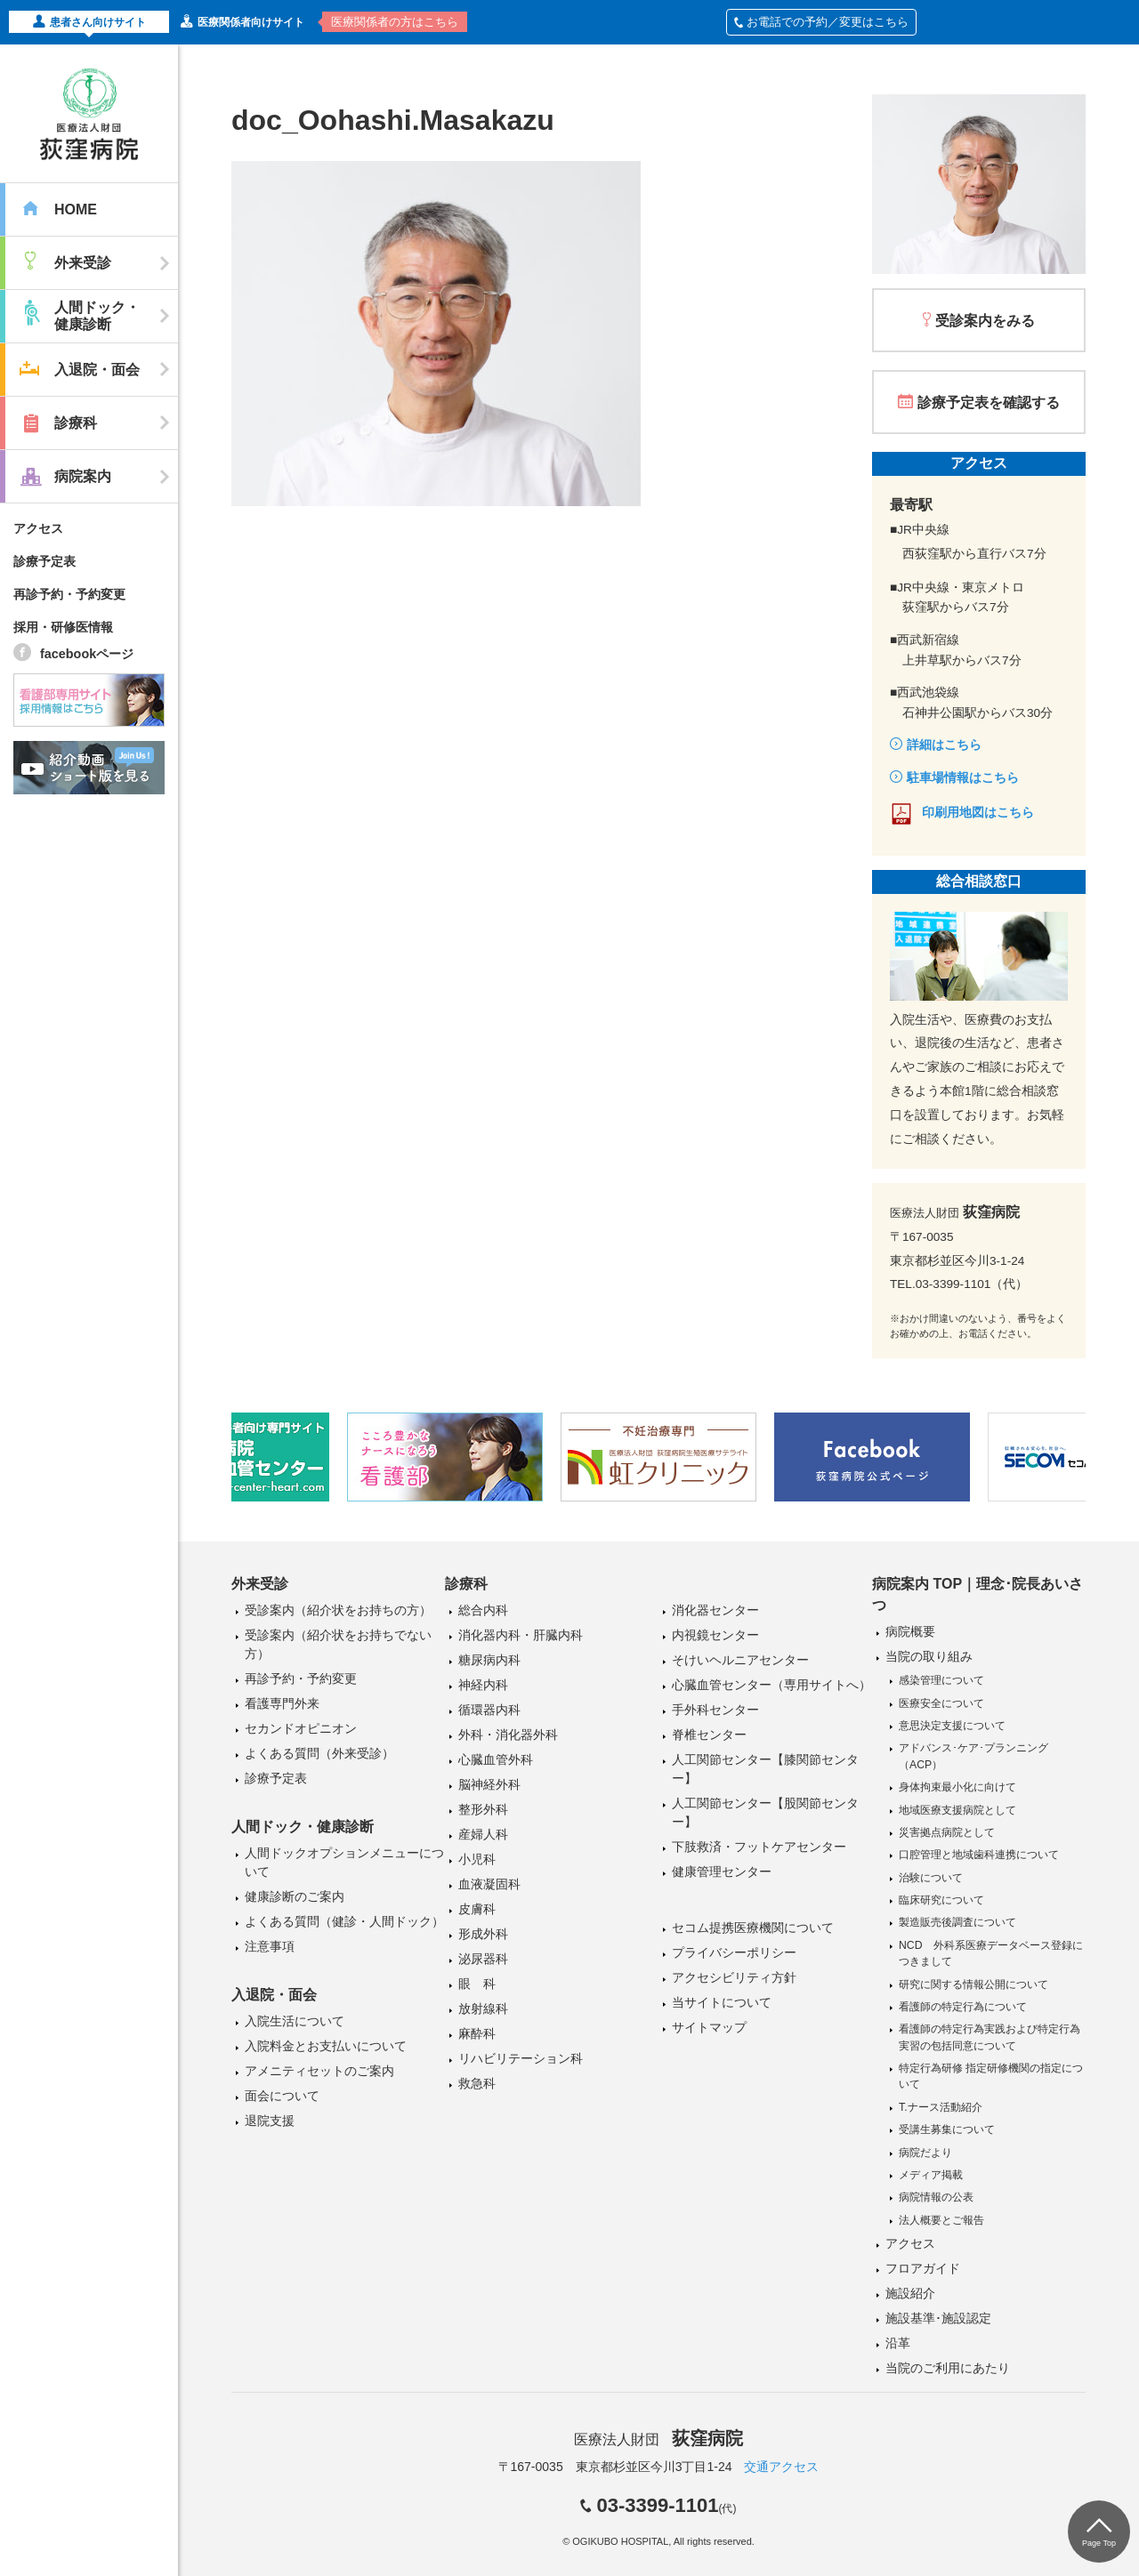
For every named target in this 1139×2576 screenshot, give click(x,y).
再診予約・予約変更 (69, 594)
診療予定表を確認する (988, 402)
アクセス (38, 528)
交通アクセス (781, 2466)
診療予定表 (44, 561)
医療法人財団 (658, 2439)
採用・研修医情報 (63, 627)
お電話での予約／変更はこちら (821, 21)
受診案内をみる (985, 320)
